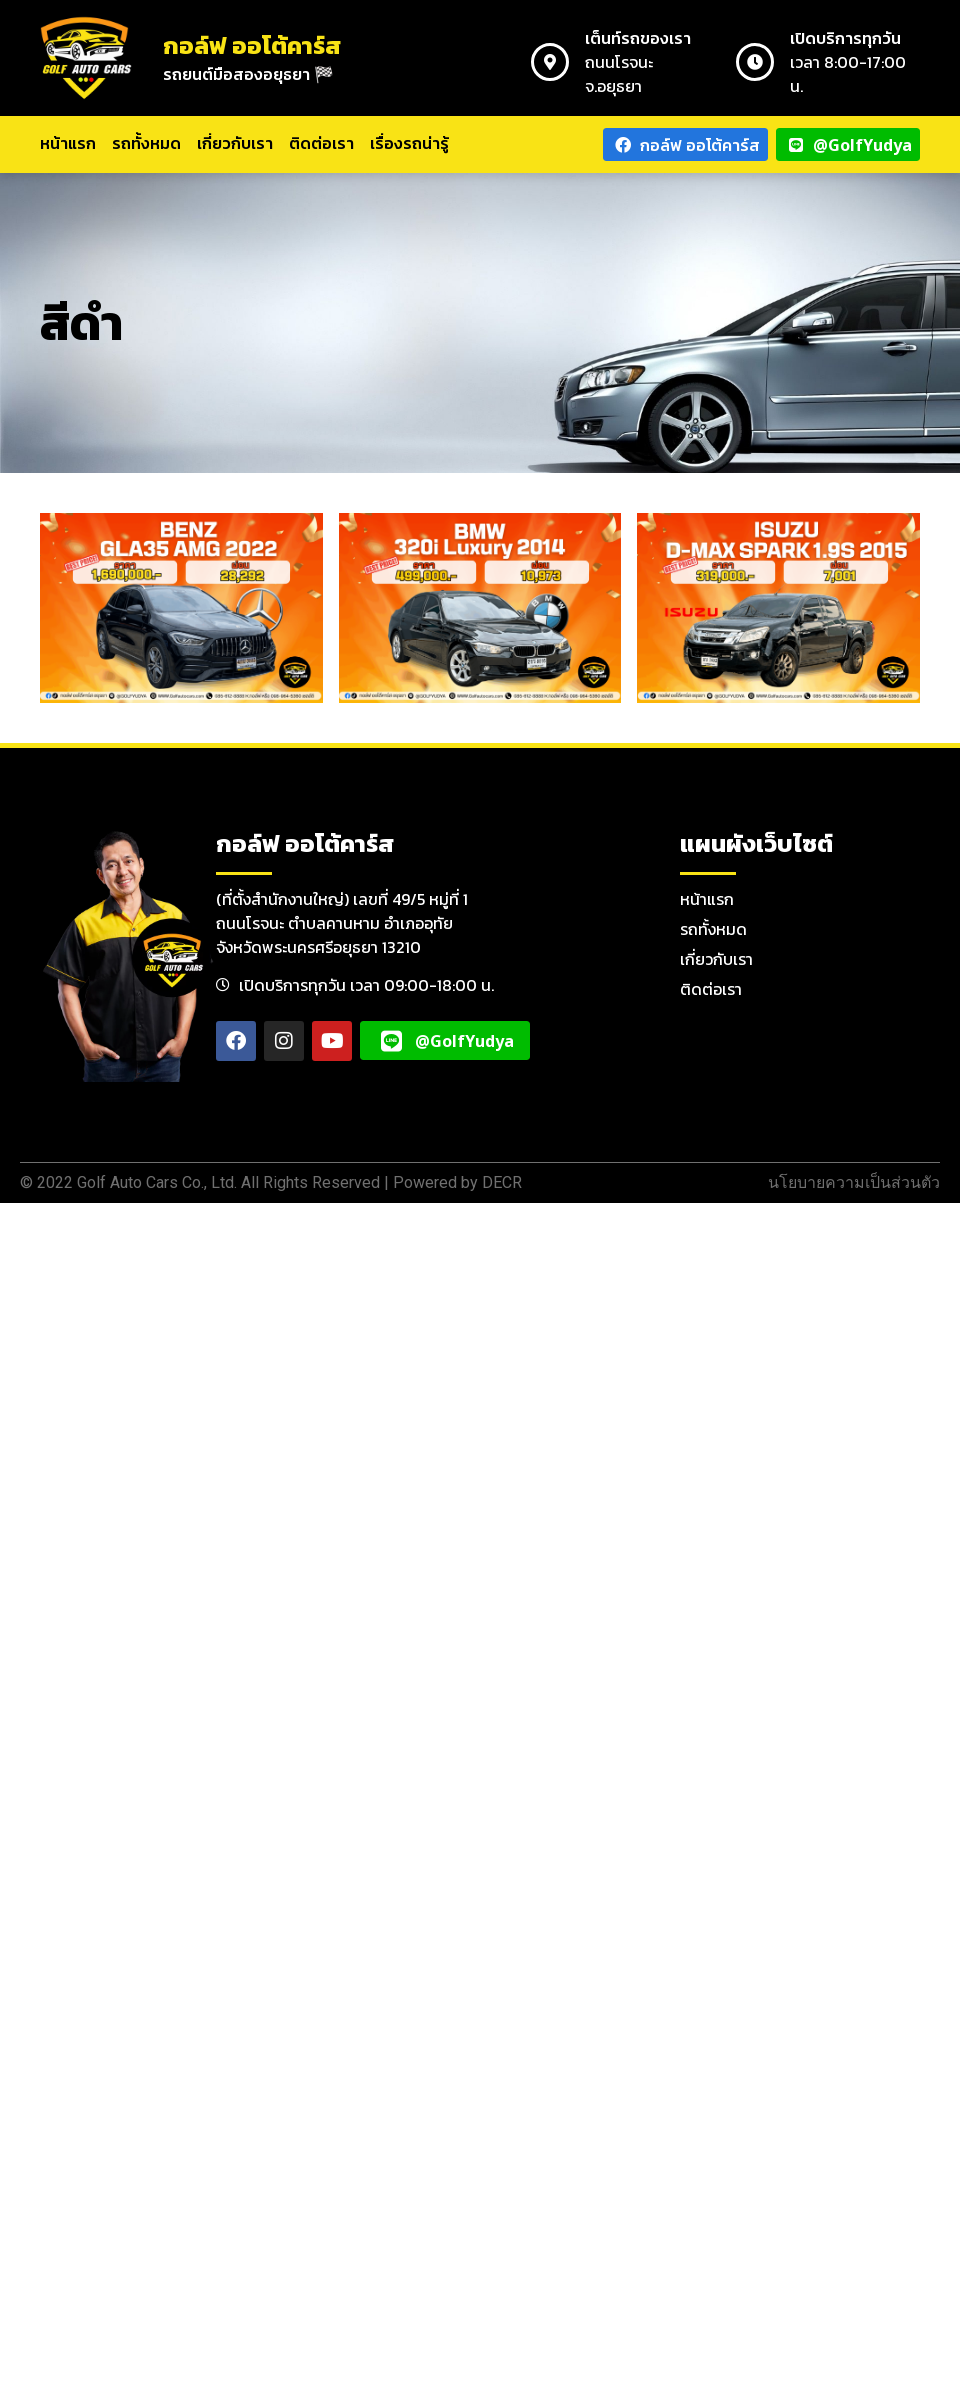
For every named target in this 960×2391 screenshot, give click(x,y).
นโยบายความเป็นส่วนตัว (854, 1182)
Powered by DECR (457, 1182)
